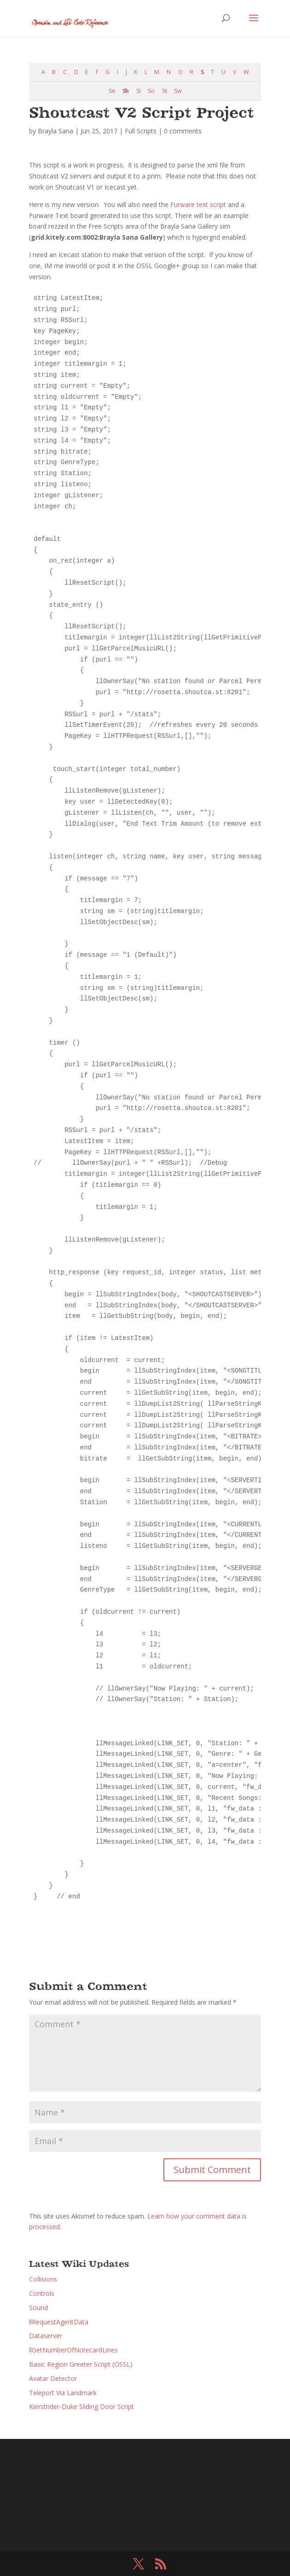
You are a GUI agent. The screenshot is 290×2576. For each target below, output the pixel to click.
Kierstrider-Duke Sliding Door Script (81, 2406)
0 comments (183, 130)
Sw (177, 91)
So (151, 91)
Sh (125, 91)
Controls (41, 2293)
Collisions (43, 2279)
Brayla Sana (55, 130)
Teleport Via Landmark (63, 2392)
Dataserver (45, 2335)
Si (138, 91)
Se (112, 91)
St (164, 91)
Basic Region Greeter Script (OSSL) (81, 2364)
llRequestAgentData (58, 2321)
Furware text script (198, 204)
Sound (38, 2307)
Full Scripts (141, 130)
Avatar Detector (53, 2378)
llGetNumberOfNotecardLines (73, 2350)
